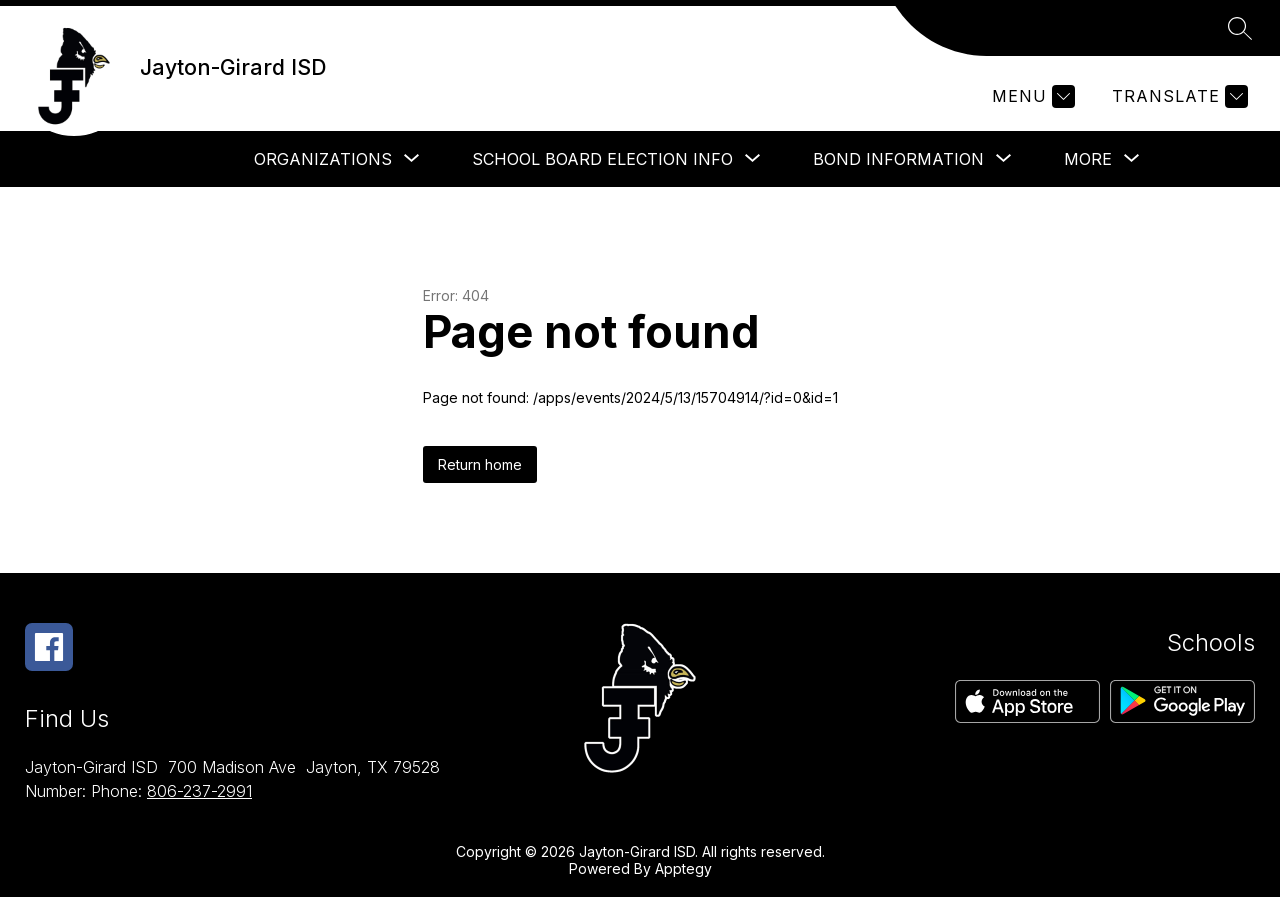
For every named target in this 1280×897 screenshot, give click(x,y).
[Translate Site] (1177, 96)
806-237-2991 (199, 791)
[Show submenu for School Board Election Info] (602, 159)
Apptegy (683, 868)
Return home (480, 464)
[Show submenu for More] (1088, 159)
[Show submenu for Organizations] (323, 159)
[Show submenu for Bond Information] (898, 159)
